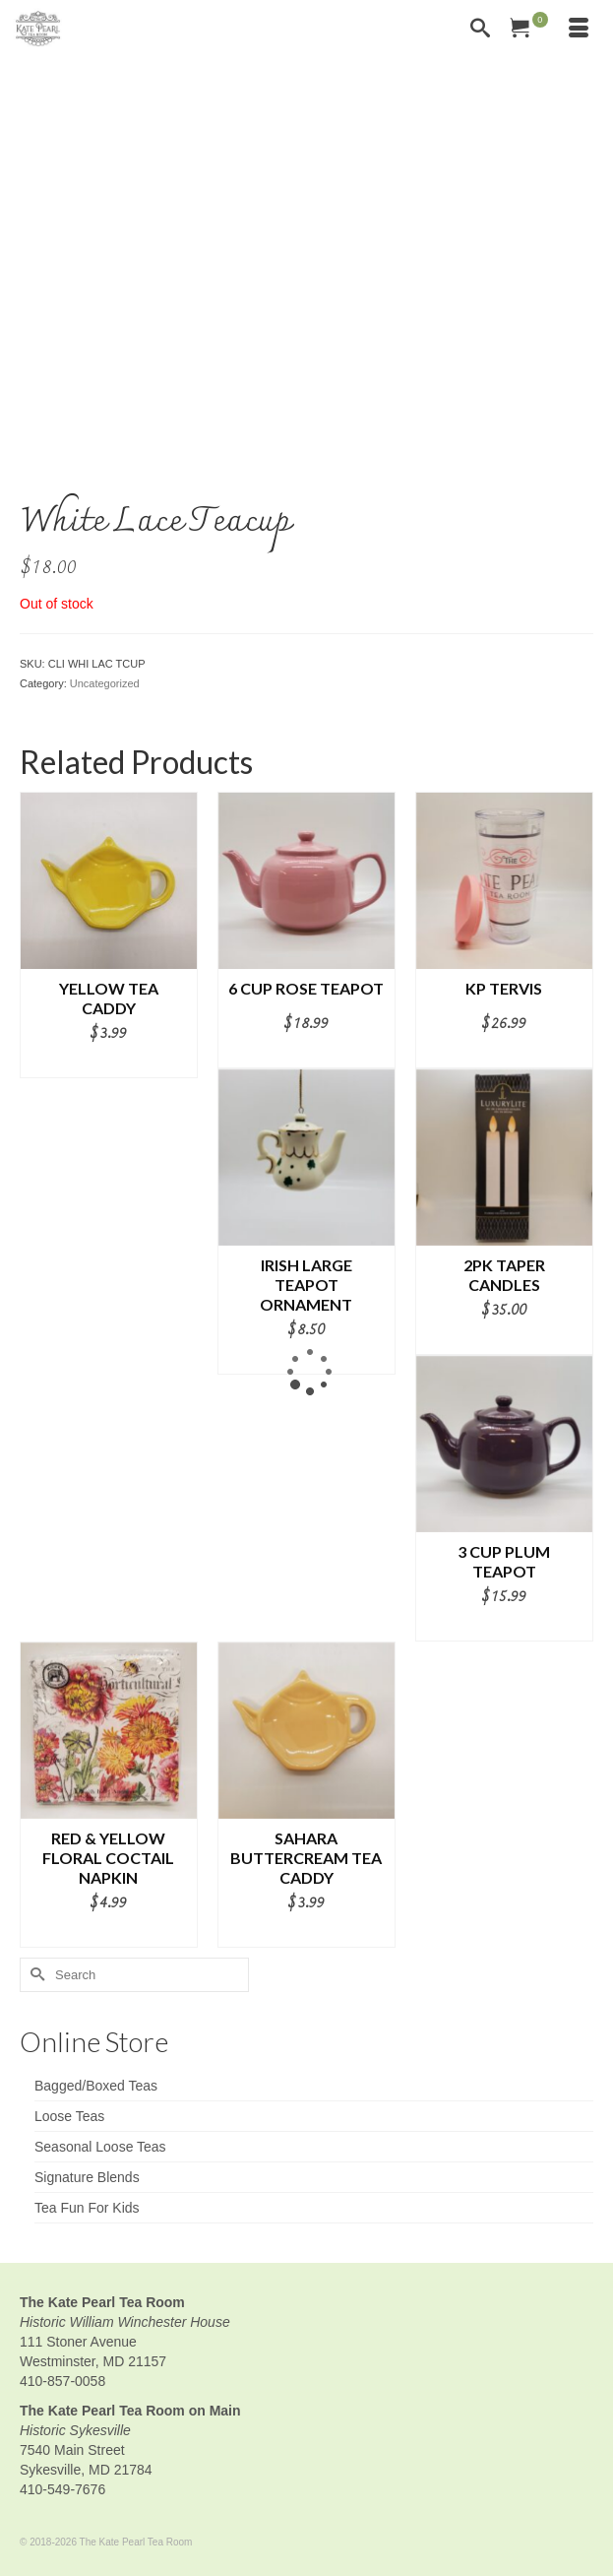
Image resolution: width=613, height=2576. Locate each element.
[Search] (480, 29)
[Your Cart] (529, 29)
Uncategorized (105, 683)
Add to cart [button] (108, 1063)
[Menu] (578, 29)
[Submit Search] (34, 1975)
